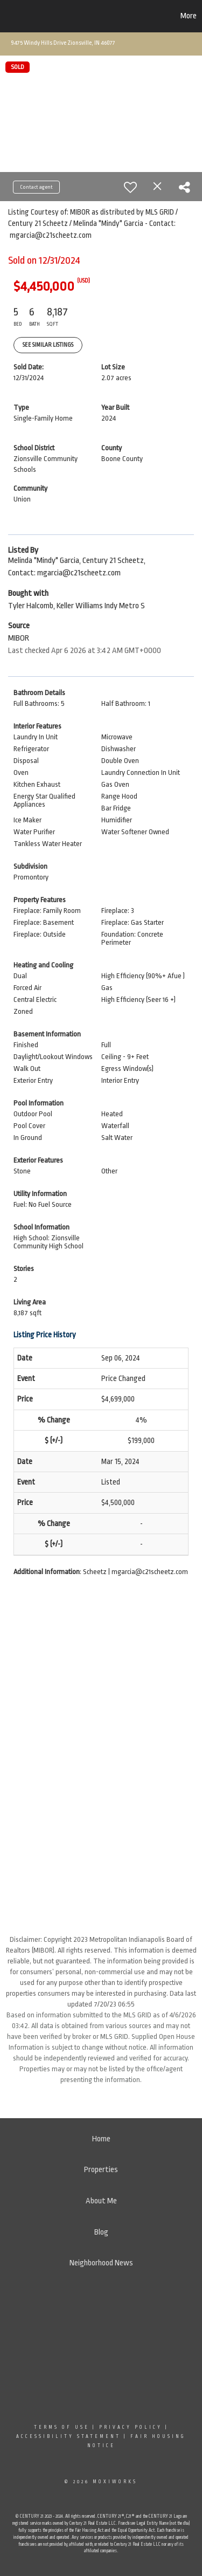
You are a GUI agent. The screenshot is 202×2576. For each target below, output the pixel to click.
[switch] (130, 187)
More (188, 15)
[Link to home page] (61, 16)
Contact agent (36, 187)
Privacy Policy (130, 2427)
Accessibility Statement (68, 2436)
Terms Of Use (61, 2427)
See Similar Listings (48, 345)
